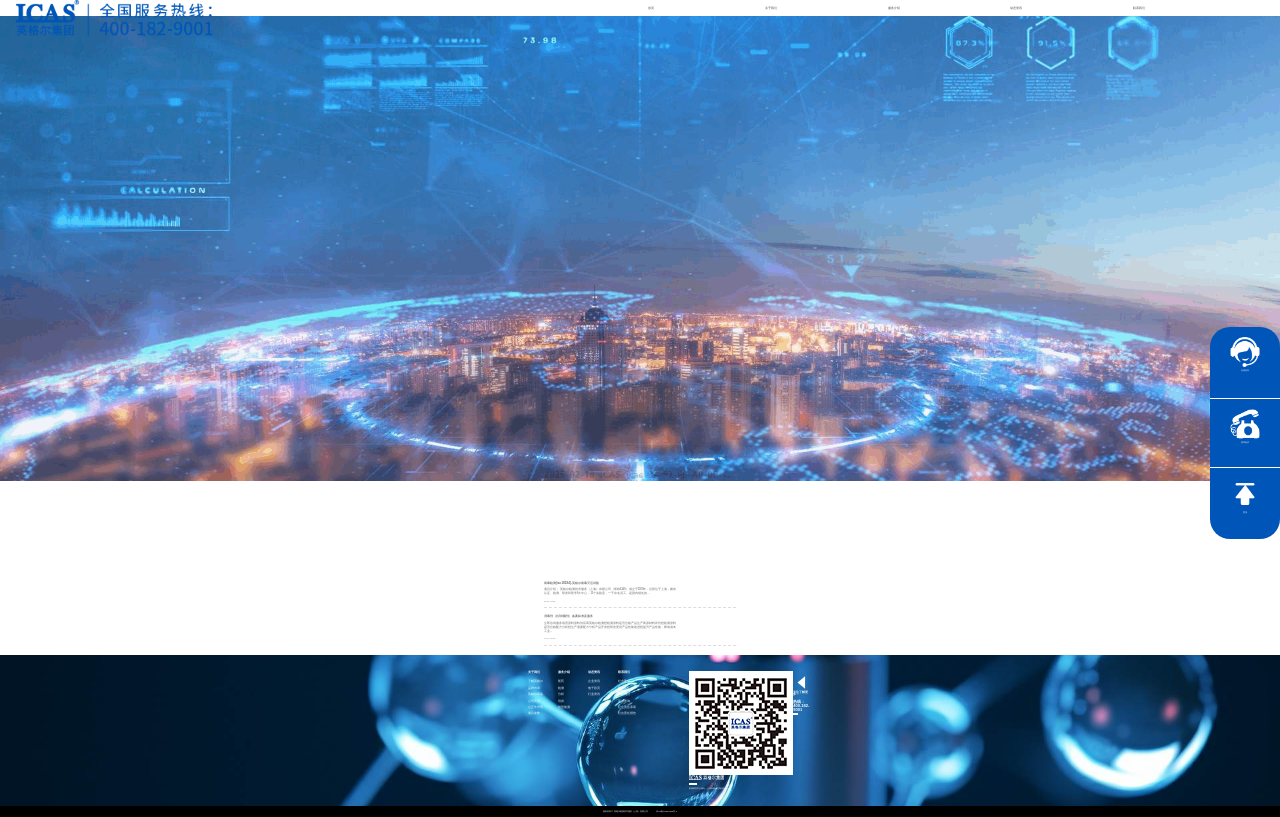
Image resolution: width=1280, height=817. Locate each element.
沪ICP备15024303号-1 (667, 811)
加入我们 (624, 694)
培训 (561, 701)
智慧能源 (564, 707)
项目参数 (534, 713)
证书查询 (624, 701)
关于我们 (771, 8)
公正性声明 (535, 707)
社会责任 (624, 681)
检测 (561, 688)
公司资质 (534, 701)
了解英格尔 (535, 681)
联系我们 (1139, 8)
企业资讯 (594, 681)
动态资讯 (1016, 8)
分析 (561, 694)
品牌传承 (534, 688)
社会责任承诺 (627, 707)
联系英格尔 (625, 688)
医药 (561, 681)
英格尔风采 (535, 694)
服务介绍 (894, 8)
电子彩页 (594, 688)
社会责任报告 (627, 713)
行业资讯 (594, 694)
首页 (651, 8)
